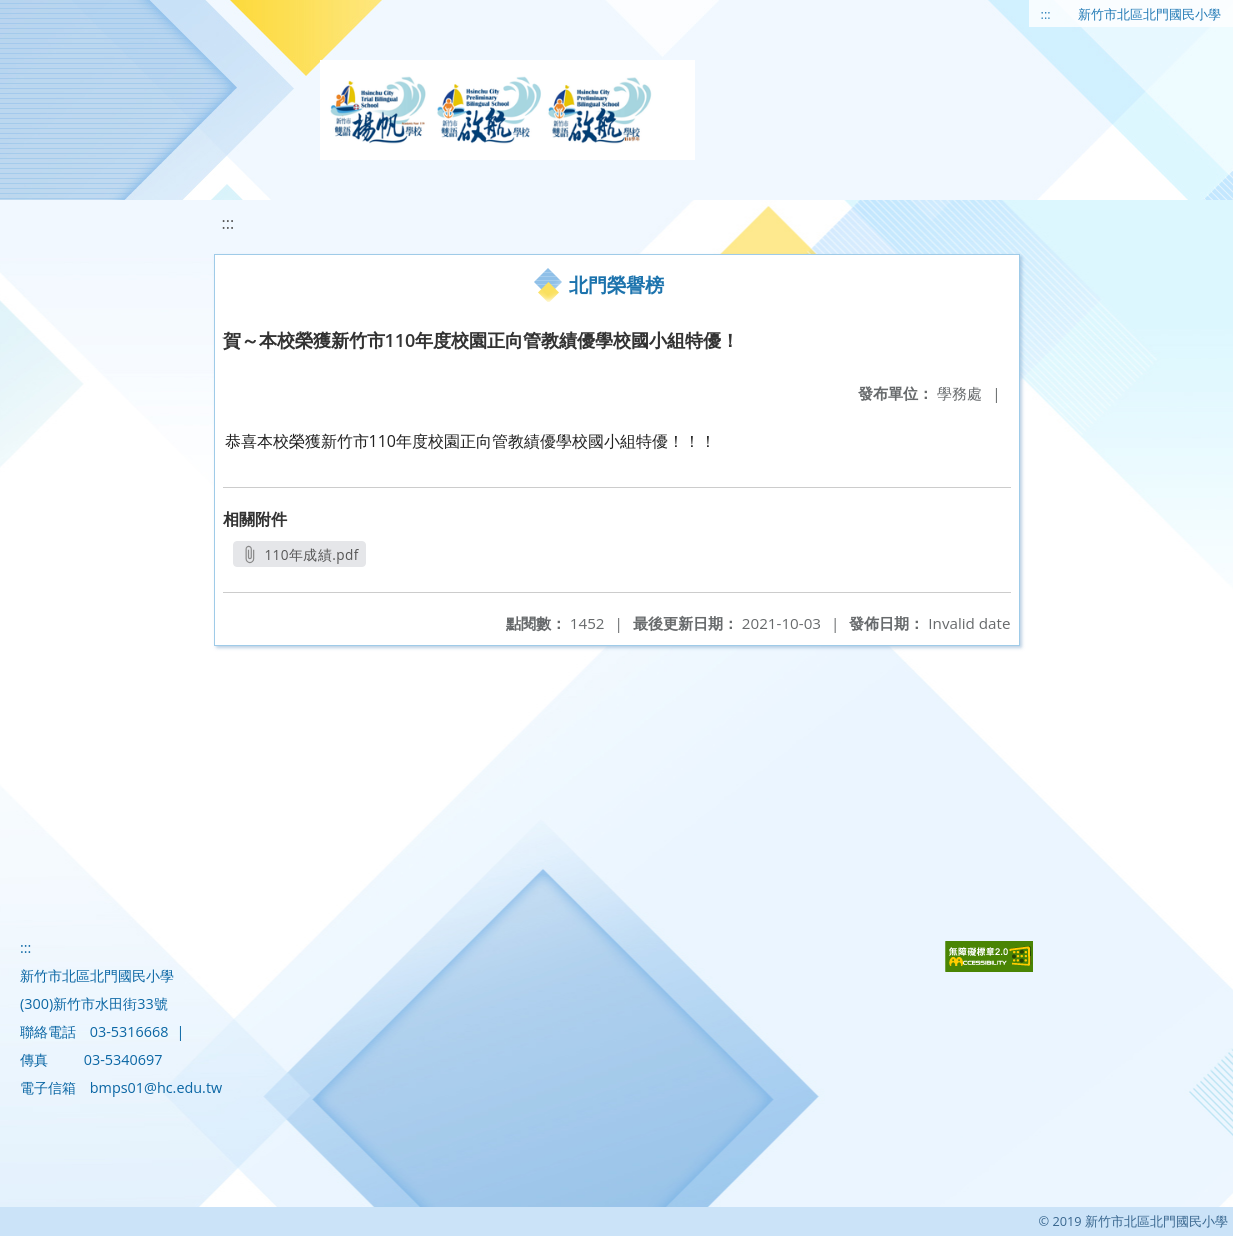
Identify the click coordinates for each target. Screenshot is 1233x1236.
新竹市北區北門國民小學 (1149, 14)
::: (1046, 14)
